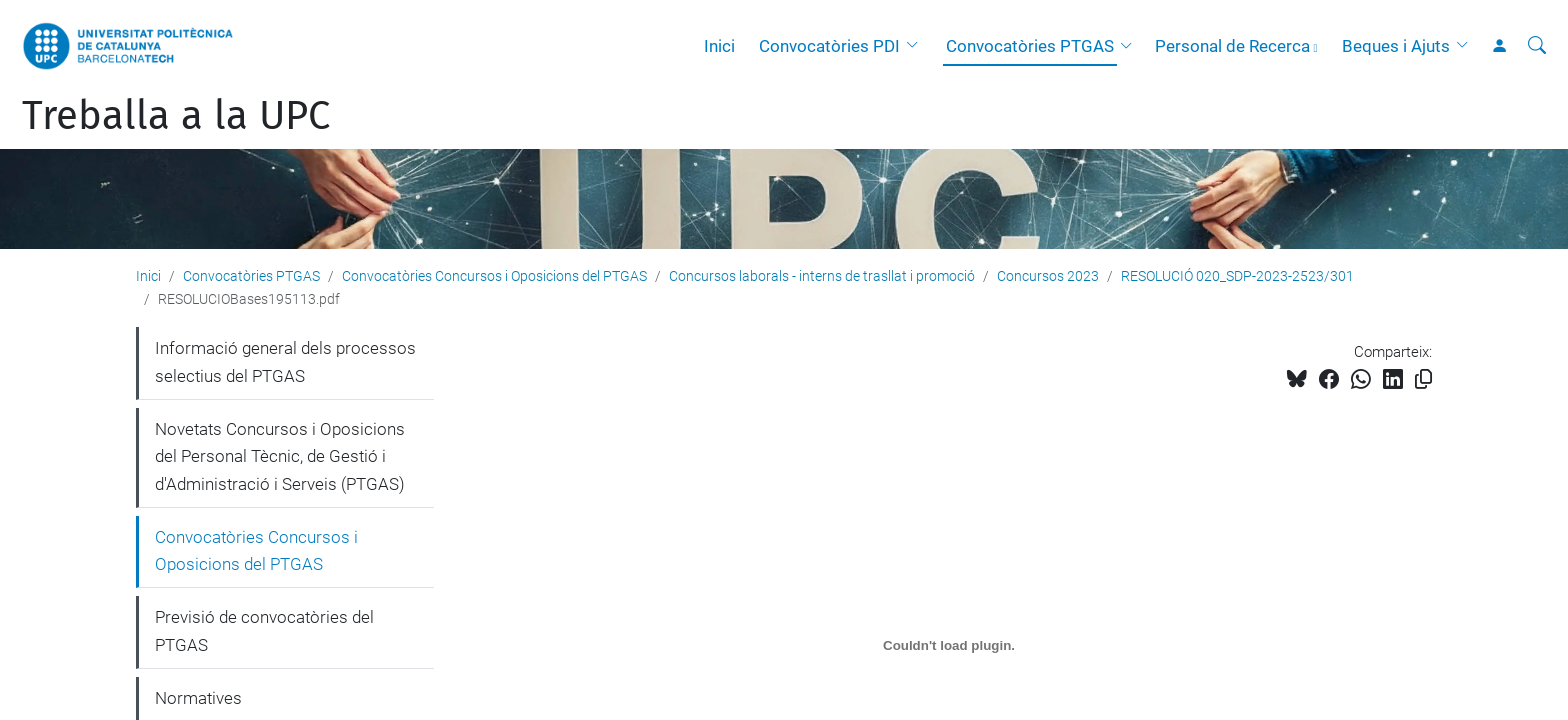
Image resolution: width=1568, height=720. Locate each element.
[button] (917, 46)
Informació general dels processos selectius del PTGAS (285, 362)
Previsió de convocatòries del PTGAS (264, 631)
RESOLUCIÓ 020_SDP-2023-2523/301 (1237, 276)
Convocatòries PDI (829, 46)
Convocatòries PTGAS (1030, 46)
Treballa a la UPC (176, 116)
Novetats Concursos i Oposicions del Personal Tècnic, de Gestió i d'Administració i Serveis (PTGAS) (280, 456)
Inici (719, 46)
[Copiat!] (1423, 379)
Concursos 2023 (1048, 276)
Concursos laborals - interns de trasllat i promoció (822, 276)
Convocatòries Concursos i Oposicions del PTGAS (494, 276)
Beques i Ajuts (1396, 46)
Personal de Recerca (1232, 46)
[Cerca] (1537, 46)
